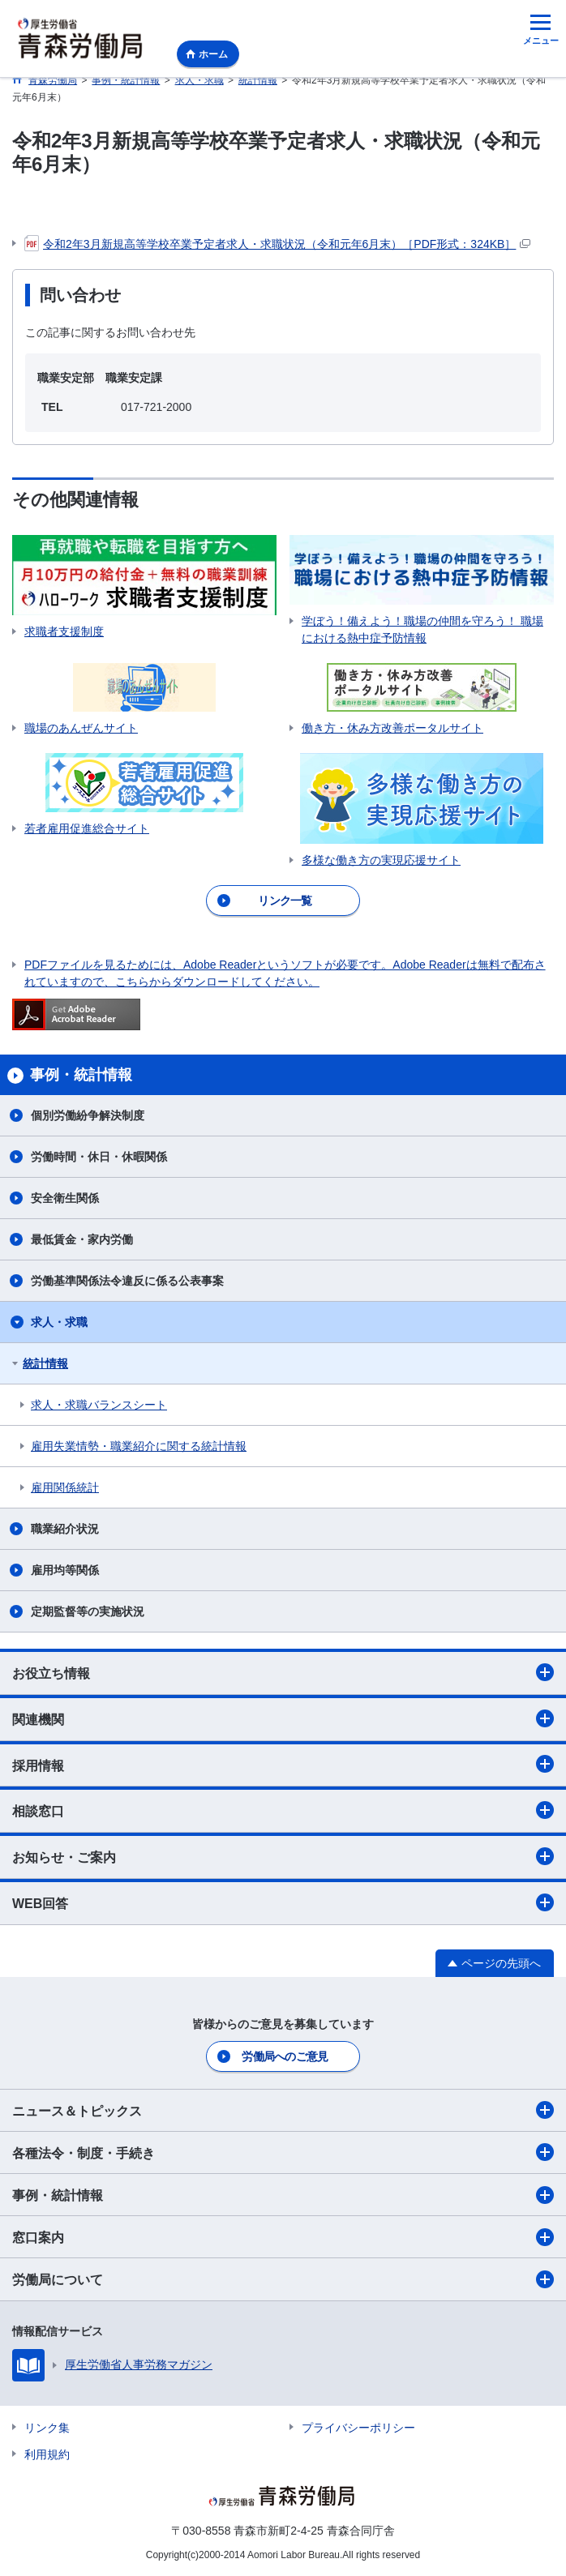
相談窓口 (283, 1810)
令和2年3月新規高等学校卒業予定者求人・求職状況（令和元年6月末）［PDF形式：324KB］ (277, 244)
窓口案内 (283, 2237)
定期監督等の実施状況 (87, 1611)
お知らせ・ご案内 (283, 1856)
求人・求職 (59, 1322)
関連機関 (283, 1718)
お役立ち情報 (283, 1672)
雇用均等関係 (65, 1570)
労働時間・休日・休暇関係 (99, 1156)
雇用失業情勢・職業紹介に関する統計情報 (139, 1446)
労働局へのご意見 (285, 2056)
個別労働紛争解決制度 (87, 1115)
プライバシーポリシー (358, 2427)
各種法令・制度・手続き (283, 2152)
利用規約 (47, 2454)
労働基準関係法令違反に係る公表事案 (127, 1280)
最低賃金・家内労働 (82, 1239)
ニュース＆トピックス (283, 2110)
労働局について (283, 2279)
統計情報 (45, 1363)
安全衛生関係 (65, 1198)
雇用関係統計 (65, 1487)
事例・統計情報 (283, 2195)
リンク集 (47, 2427)
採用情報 (283, 1764)
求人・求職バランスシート (99, 1404)
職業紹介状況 (65, 1528)
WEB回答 (283, 1902)
